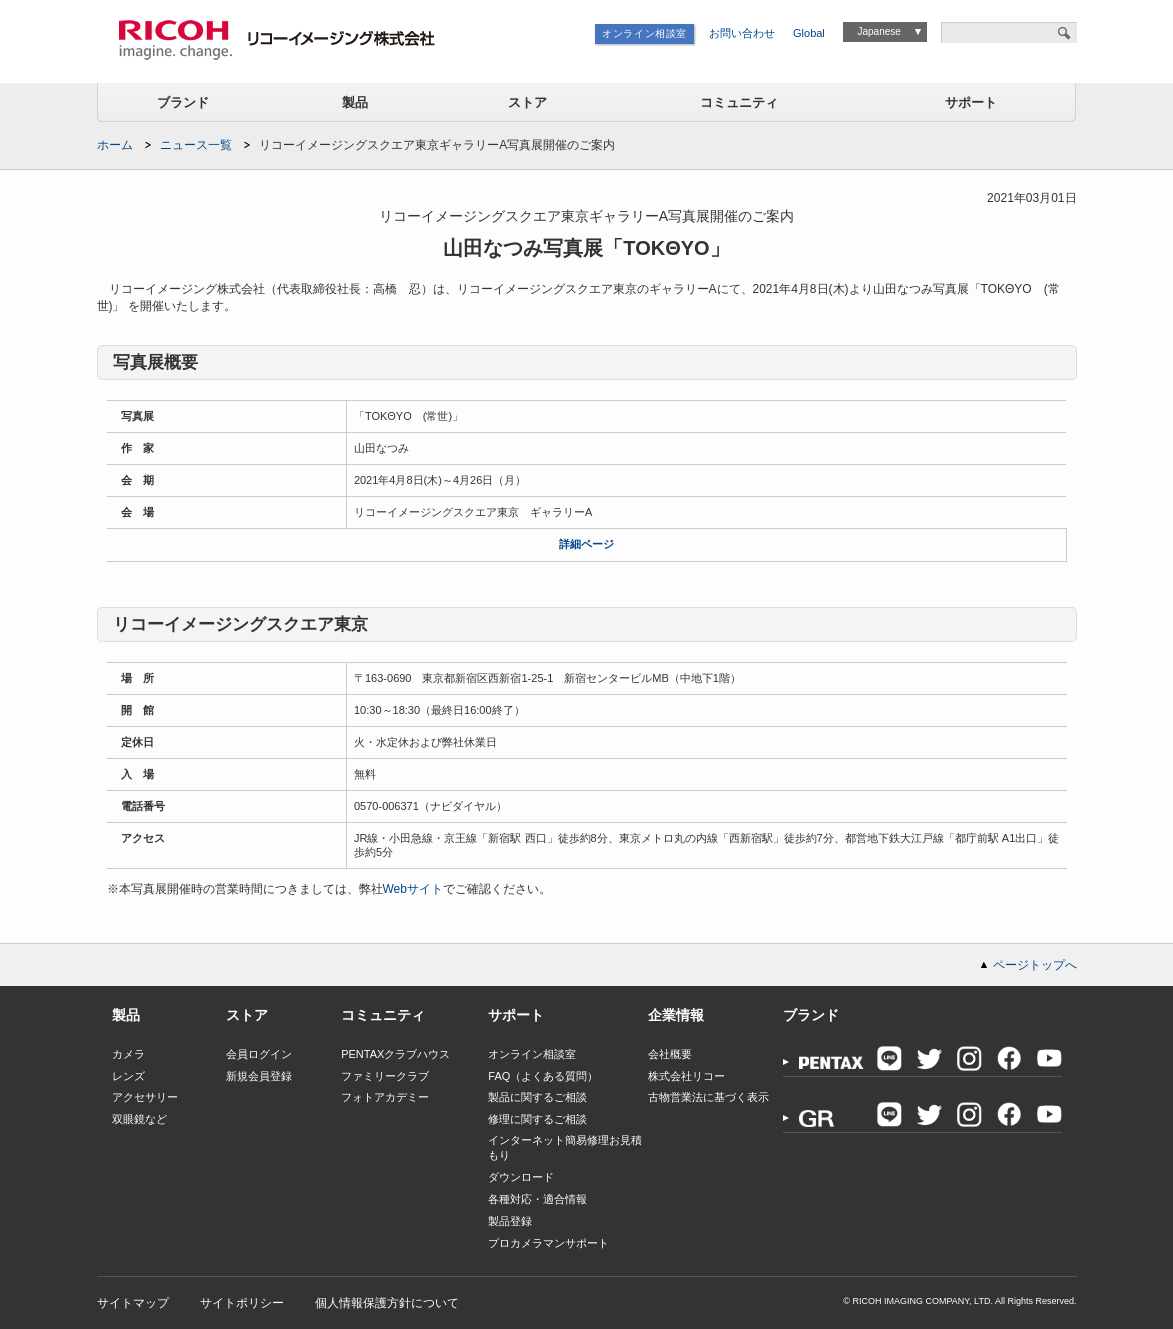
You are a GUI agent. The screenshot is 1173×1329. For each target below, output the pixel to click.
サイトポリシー (242, 1303)
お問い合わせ (742, 33)
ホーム (115, 145)
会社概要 (670, 1054)
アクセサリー (145, 1097)
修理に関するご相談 (537, 1119)
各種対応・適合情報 (537, 1199)
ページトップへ (1035, 965)
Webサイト (413, 889)
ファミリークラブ (385, 1076)
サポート (971, 102)
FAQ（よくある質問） (543, 1076)
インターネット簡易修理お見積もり (565, 1147)
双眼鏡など (139, 1119)
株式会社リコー (686, 1076)
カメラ (128, 1054)
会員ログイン (259, 1054)
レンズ (128, 1076)
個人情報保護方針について (387, 1303)
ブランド (183, 102)
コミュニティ (739, 102)
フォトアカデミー (385, 1097)
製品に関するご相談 (537, 1097)
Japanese (878, 31)
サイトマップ (133, 1303)
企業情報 (676, 1015)
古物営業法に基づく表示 (708, 1097)
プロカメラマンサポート (548, 1243)
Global (809, 33)
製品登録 (510, 1221)
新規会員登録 (259, 1076)
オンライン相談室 (644, 33)
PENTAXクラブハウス (395, 1054)
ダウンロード (521, 1177)
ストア (527, 102)
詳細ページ (586, 544)
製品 (355, 102)
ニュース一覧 (196, 145)
